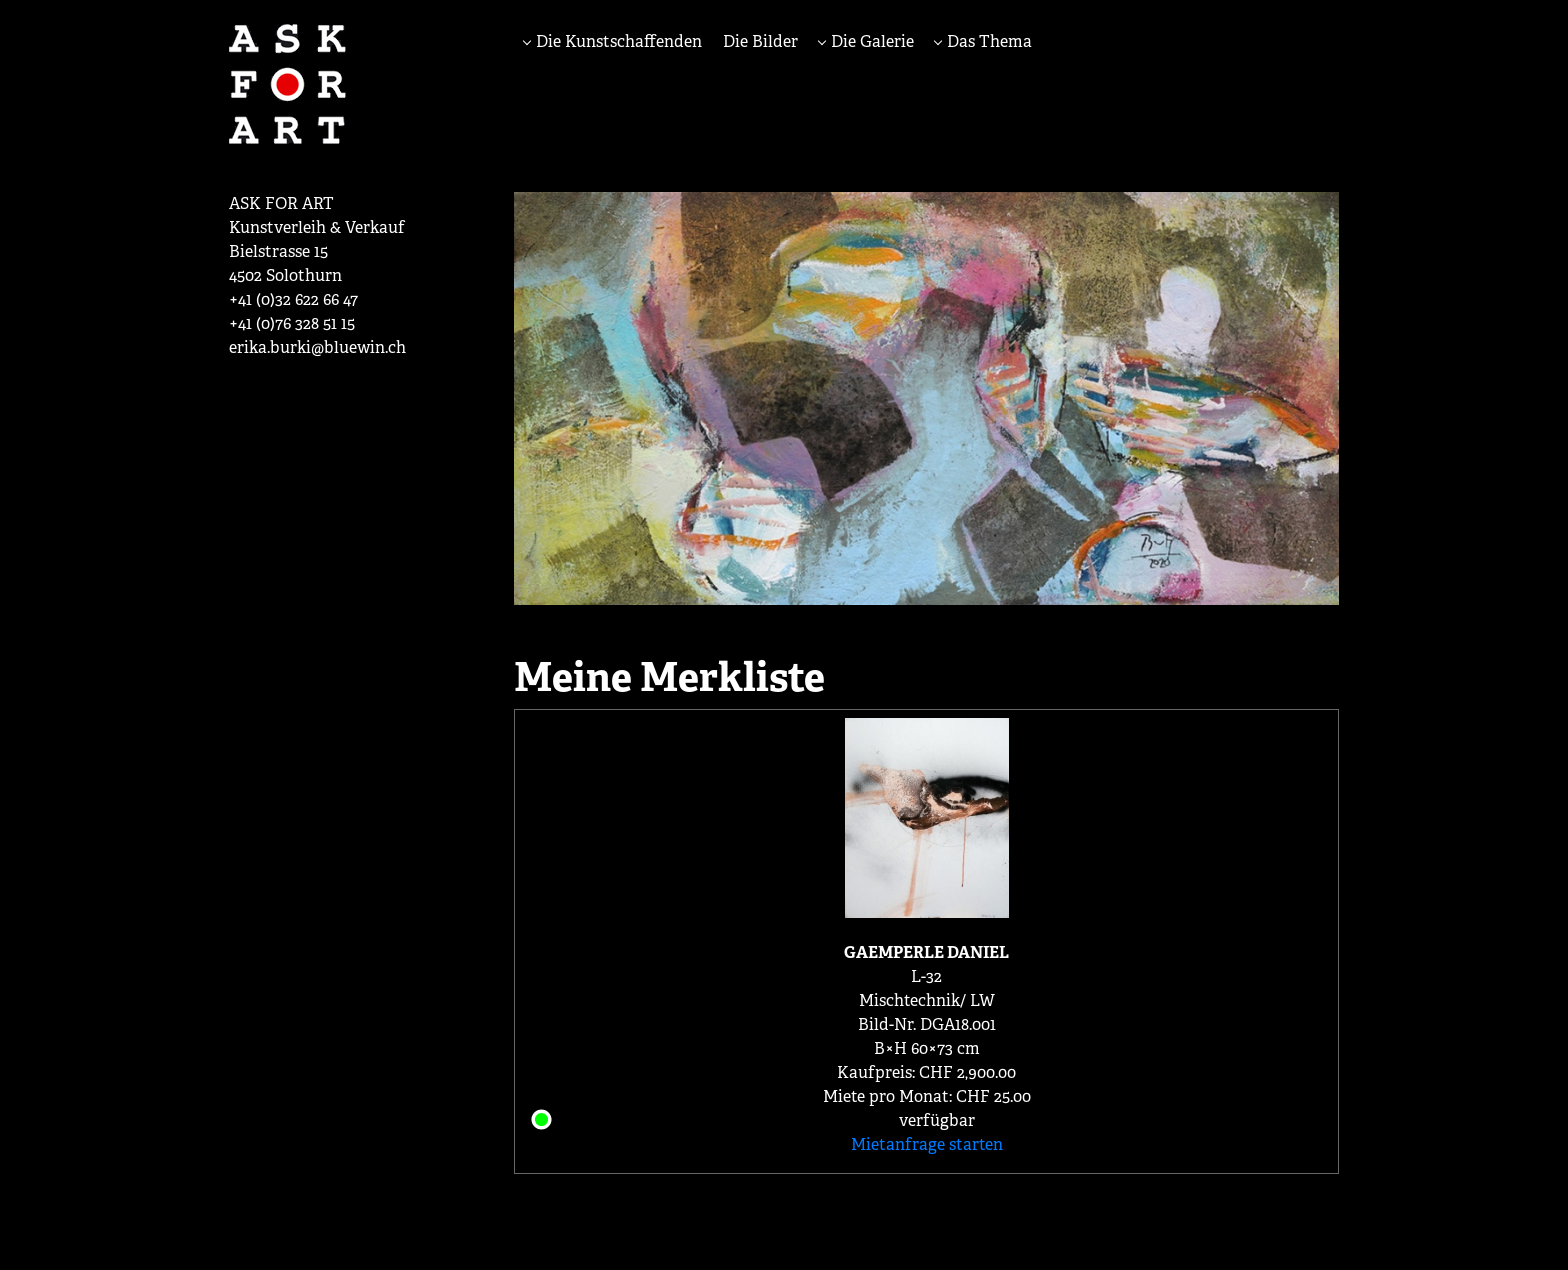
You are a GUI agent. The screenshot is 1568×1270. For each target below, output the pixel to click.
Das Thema (987, 41)
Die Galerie (870, 41)
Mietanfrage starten (927, 1144)
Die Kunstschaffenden (617, 41)
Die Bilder (760, 41)
